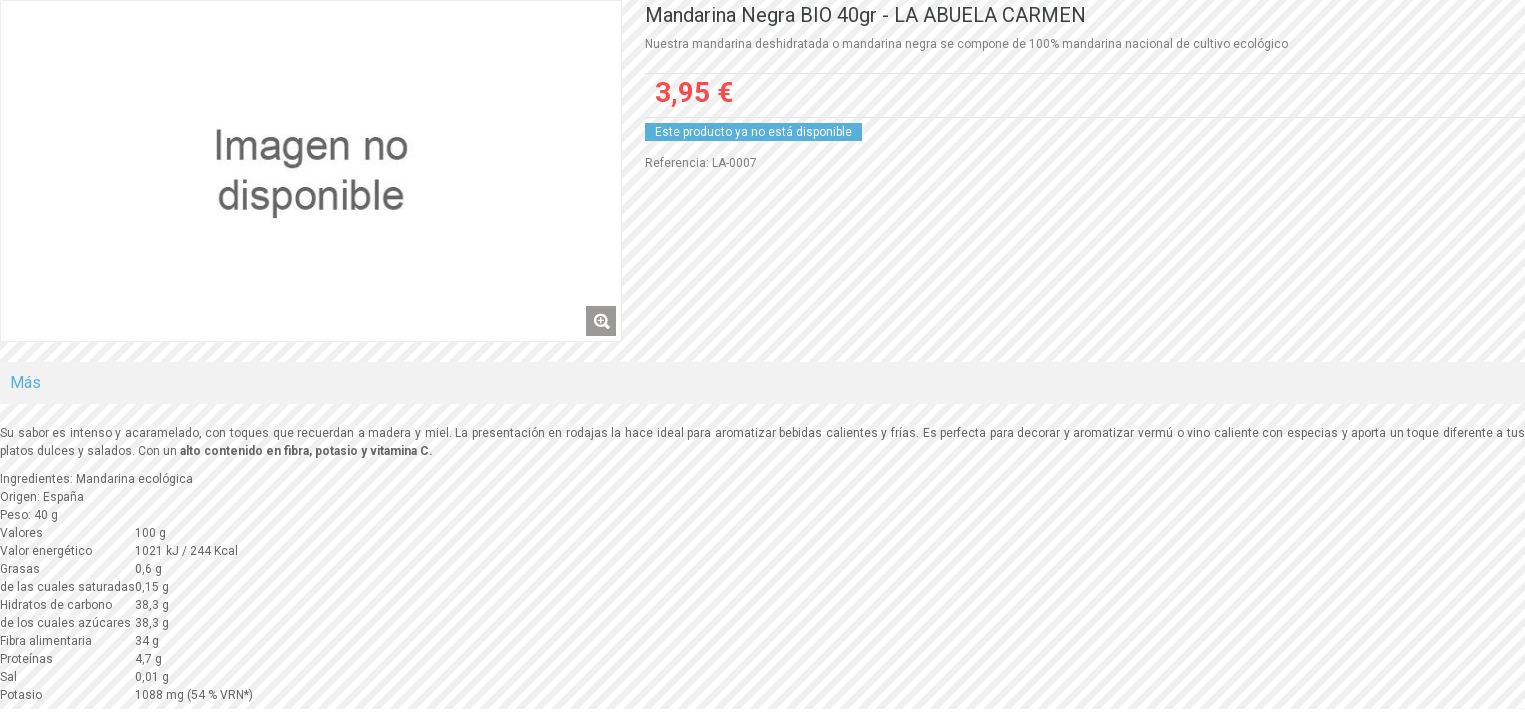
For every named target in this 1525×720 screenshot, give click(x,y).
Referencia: (677, 163)
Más (25, 382)
